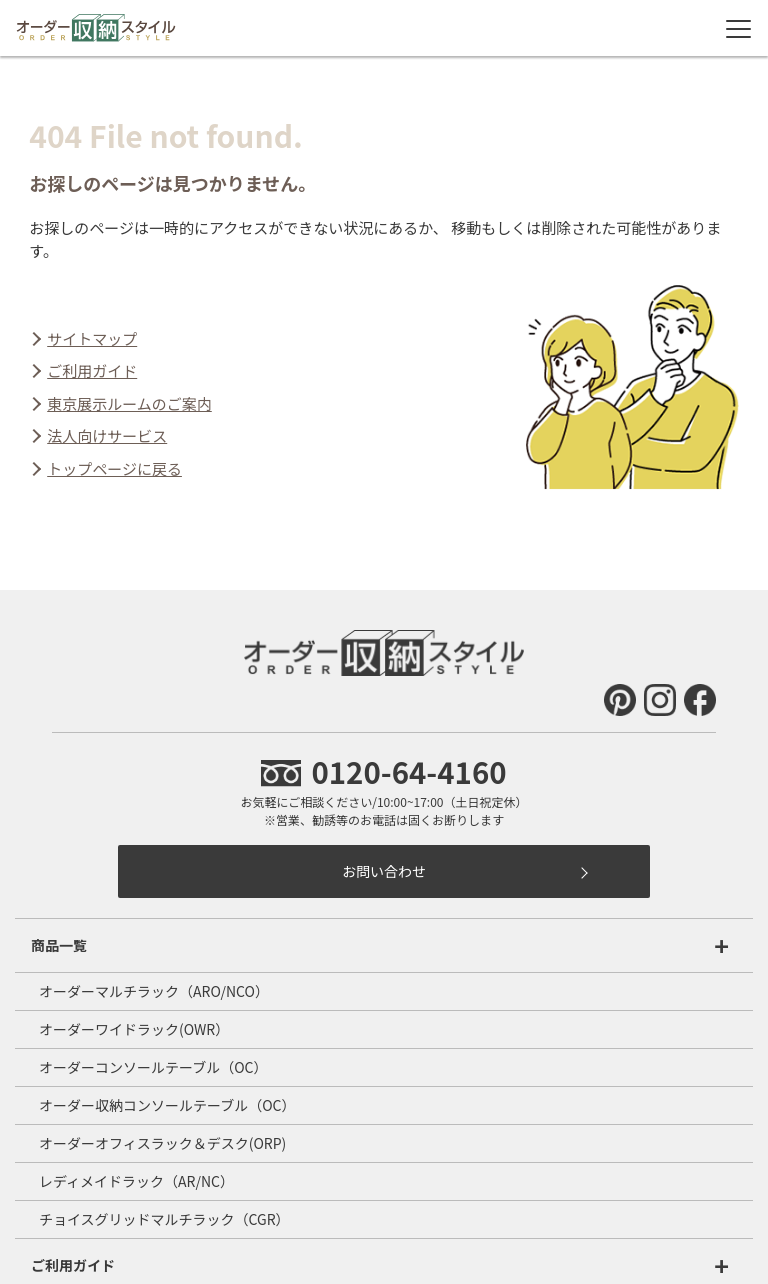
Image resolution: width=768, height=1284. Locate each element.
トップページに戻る (114, 468)
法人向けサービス (107, 435)
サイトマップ (92, 338)
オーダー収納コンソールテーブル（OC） (167, 1105)
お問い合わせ (384, 871)
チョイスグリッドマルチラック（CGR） (164, 1219)
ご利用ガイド (92, 370)
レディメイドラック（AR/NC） (136, 1181)
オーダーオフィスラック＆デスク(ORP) (162, 1143)
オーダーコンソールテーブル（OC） (153, 1067)
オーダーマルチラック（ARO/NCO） (154, 991)
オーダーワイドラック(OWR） (134, 1029)
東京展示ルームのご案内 (129, 403)
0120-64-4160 (383, 771)
